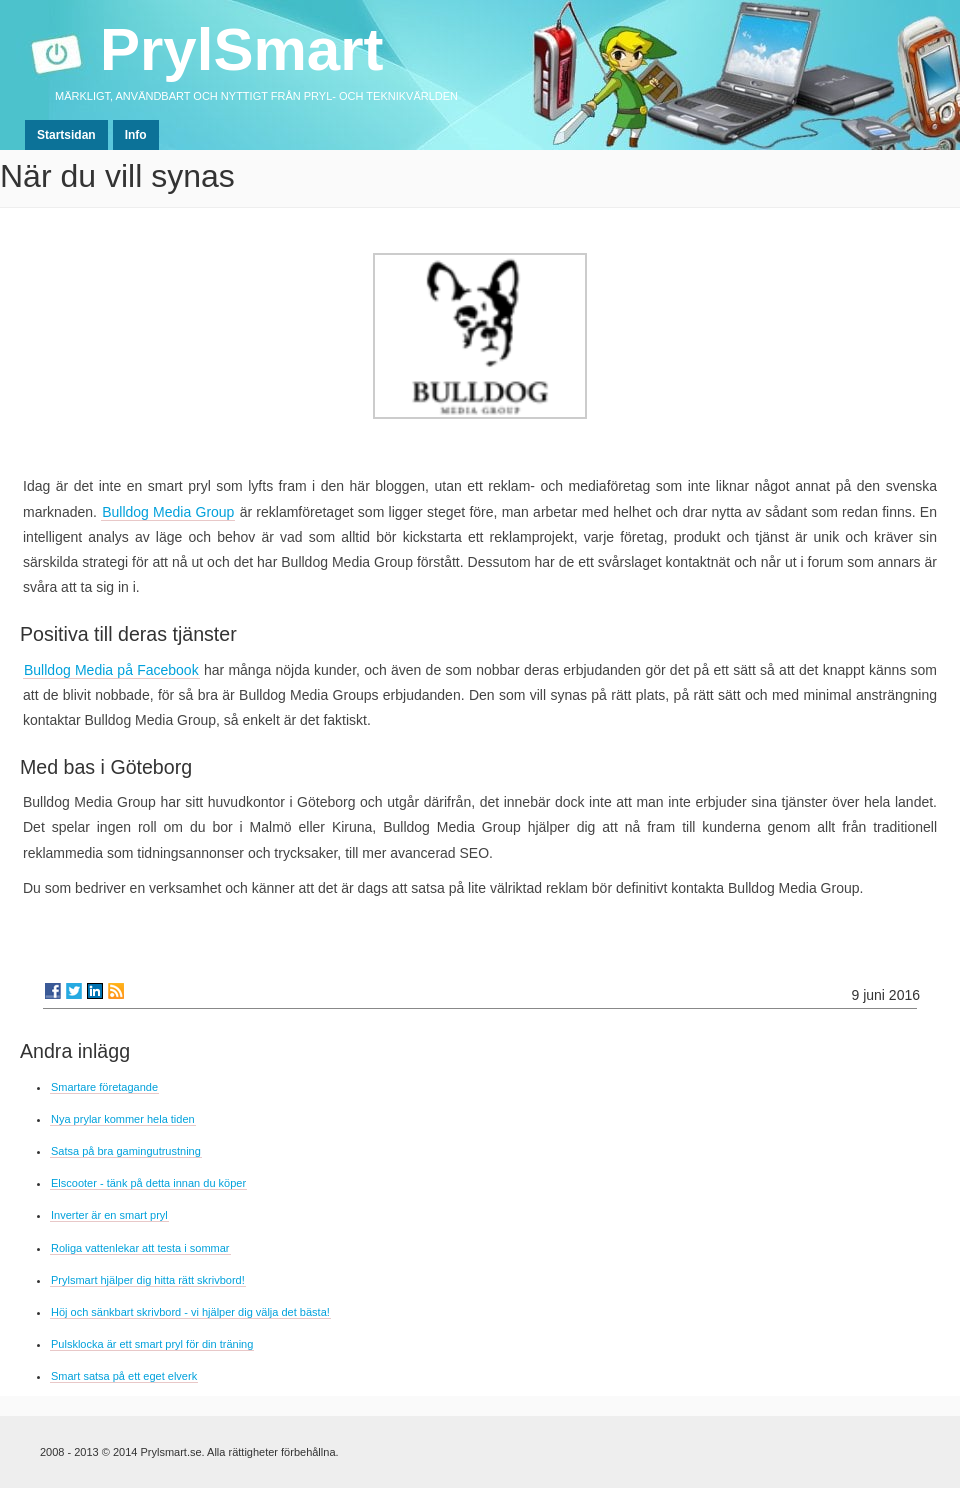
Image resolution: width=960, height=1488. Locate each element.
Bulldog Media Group (168, 512)
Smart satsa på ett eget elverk (124, 1376)
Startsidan (66, 135)
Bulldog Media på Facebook (111, 670)
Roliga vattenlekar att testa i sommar (140, 1248)
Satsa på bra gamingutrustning (126, 1151)
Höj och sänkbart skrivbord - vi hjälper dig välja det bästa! (190, 1312)
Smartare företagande (104, 1087)
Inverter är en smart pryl (109, 1215)
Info (136, 135)
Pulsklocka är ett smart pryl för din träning (152, 1344)
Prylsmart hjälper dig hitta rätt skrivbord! (148, 1280)
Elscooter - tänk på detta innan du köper (148, 1183)
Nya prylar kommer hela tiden (123, 1119)
